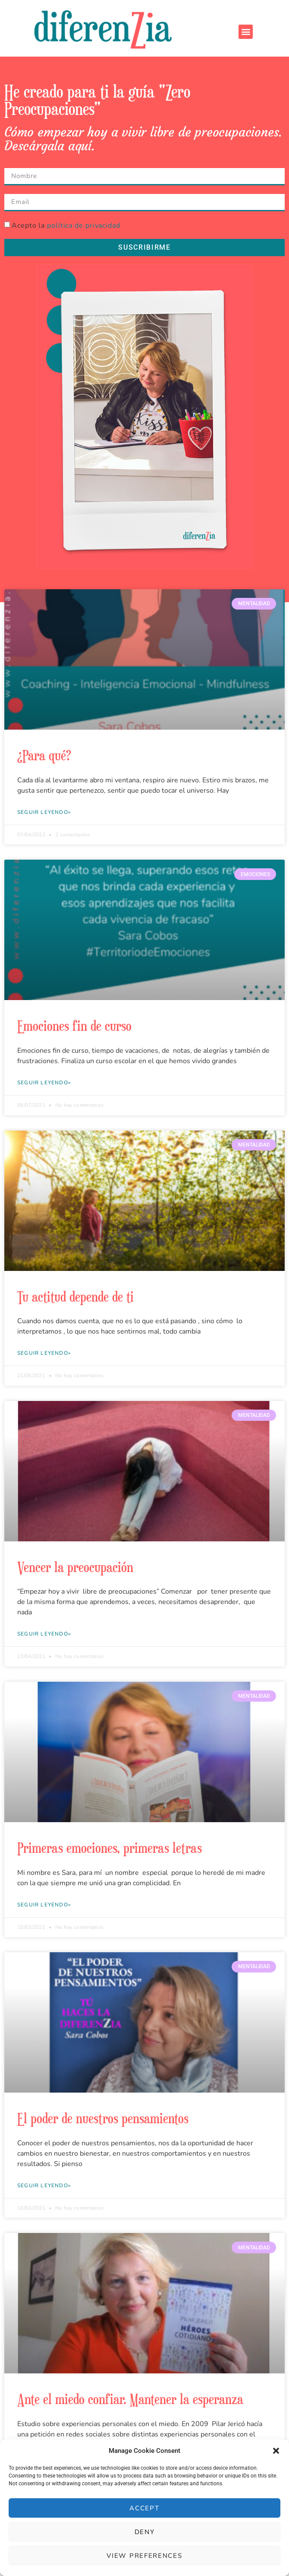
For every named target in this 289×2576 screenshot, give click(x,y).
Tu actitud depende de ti (75, 1296)
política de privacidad (83, 225)
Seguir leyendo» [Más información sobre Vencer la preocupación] (44, 1633)
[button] (276, 2450)
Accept (144, 2508)
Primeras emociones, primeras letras (109, 1847)
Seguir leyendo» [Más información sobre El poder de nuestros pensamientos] (44, 2185)
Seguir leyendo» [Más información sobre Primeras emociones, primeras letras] (44, 1904)
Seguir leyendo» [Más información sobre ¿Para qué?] (44, 812)
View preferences (144, 2555)
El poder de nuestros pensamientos (102, 2118)
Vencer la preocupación (75, 1566)
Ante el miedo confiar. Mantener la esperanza (130, 2399)
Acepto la (66, 225)
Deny (145, 2532)
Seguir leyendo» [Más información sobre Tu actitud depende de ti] (44, 1353)
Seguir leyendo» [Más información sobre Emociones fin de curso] (44, 1082)
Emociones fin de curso (74, 1025)
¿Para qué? (44, 755)
